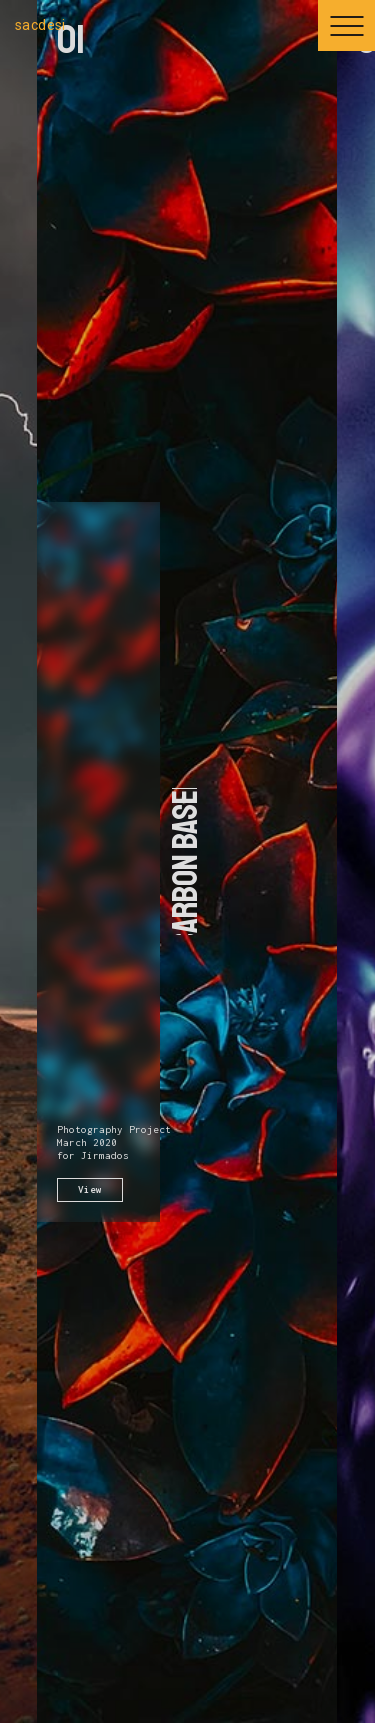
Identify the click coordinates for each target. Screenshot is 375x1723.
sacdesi (40, 25)
